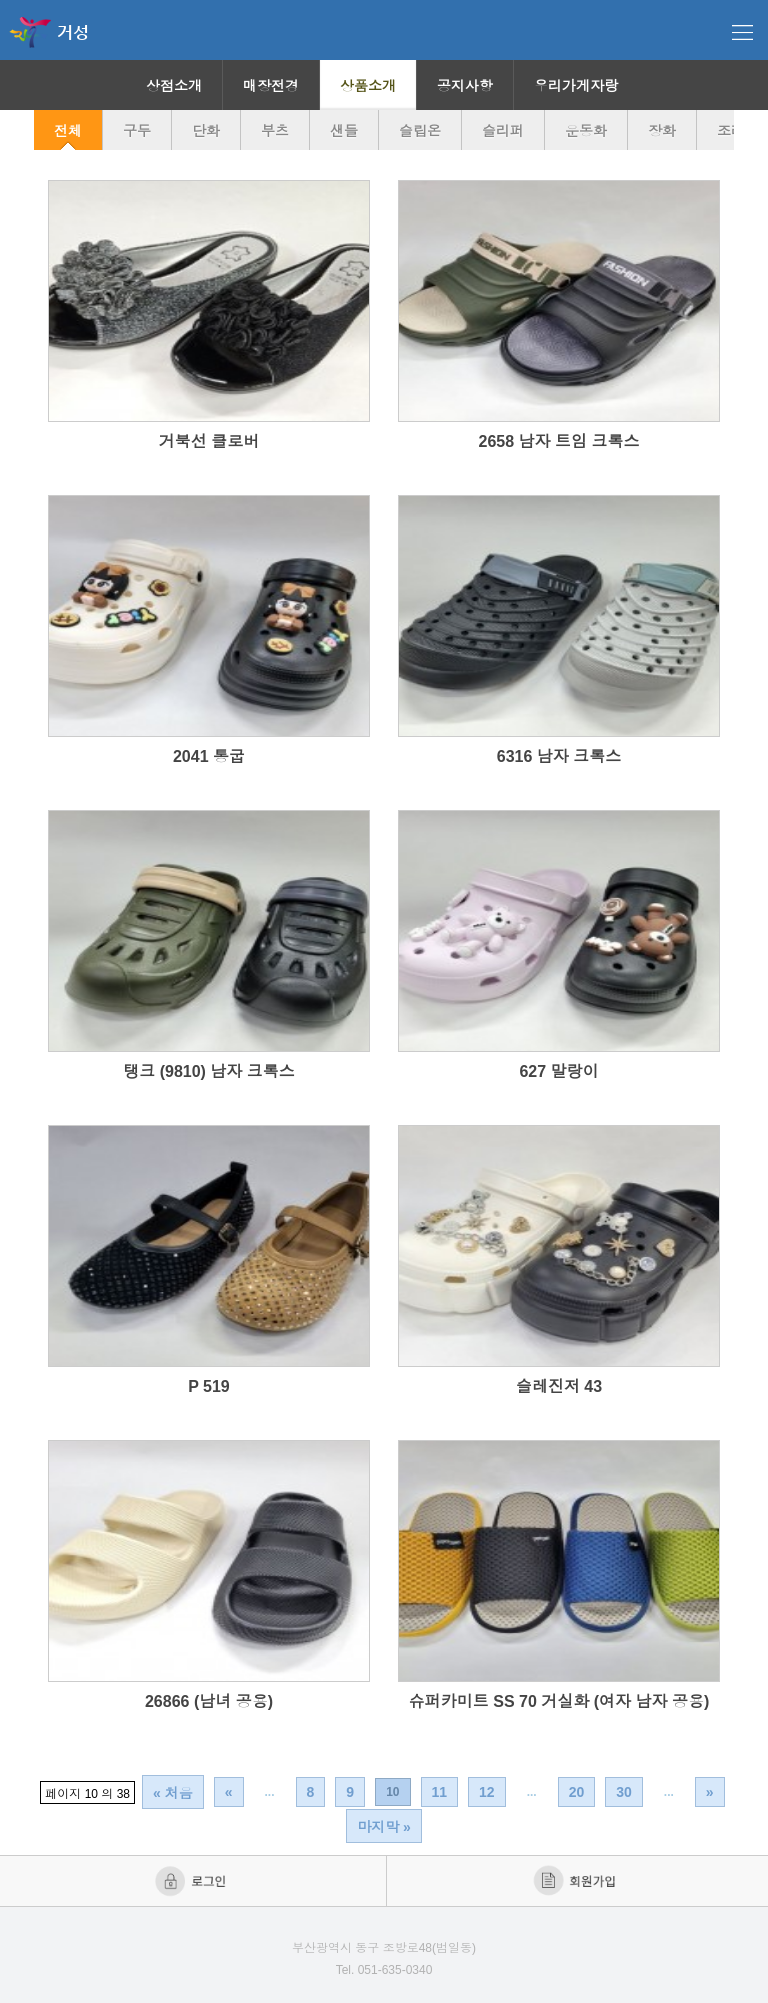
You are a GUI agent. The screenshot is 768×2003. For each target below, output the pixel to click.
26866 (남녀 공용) (209, 1701)
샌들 (344, 131)
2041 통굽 (209, 756)
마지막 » (384, 1827)
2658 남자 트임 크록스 (559, 441)
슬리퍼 (503, 131)
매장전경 (271, 86)
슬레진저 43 (559, 1386)
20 (577, 1792)
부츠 (275, 131)
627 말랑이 (558, 1071)
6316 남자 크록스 (559, 756)
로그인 (192, 1881)
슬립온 (420, 131)
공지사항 (465, 86)
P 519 (209, 1386)
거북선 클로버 (209, 441)
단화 (206, 131)
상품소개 (368, 86)
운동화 (586, 131)
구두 (137, 131)
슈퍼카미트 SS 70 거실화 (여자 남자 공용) (559, 1701)
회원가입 (576, 1881)
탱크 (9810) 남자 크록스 (209, 1071)
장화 (662, 131)
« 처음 (173, 1793)
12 (487, 1792)
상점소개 (174, 86)
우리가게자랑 (576, 86)
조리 (731, 131)
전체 (68, 131)
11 (440, 1792)
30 (624, 1792)
